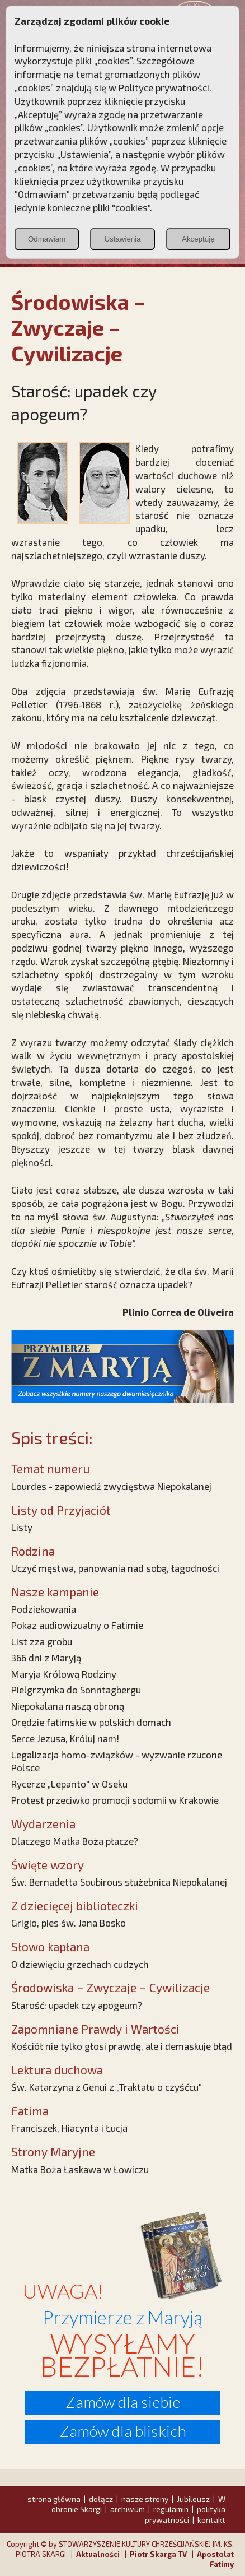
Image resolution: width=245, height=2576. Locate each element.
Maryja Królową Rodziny (63, 1673)
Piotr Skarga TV (158, 2554)
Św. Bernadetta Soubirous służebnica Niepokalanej (119, 1881)
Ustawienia (122, 239)
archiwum (127, 2509)
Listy (21, 1527)
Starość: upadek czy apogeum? (76, 2005)
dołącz (101, 2499)
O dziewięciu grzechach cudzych (80, 1964)
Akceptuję (198, 239)
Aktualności (98, 2554)
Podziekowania (43, 1608)
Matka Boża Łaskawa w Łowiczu (80, 2169)
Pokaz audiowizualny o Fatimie (77, 1625)
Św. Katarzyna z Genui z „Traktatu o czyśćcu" (106, 2086)
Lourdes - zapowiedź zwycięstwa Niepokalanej (111, 1486)
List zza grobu (41, 1641)
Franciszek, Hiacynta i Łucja (69, 2127)
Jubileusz (193, 2499)
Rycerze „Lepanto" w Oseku (69, 1783)
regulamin (171, 2509)
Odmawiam (46, 239)
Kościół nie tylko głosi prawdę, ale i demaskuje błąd (121, 2045)
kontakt (211, 2519)
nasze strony (144, 2499)
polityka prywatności (185, 2514)
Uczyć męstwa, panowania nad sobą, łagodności (115, 1568)
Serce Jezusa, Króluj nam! (65, 1738)
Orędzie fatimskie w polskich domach (91, 1722)
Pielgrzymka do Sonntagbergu (76, 1689)
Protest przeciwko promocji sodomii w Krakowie (115, 1799)
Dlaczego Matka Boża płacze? (74, 1840)
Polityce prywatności (164, 87)
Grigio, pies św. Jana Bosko (68, 1922)
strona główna (54, 2499)
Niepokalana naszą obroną (67, 1705)
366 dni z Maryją (46, 1657)
